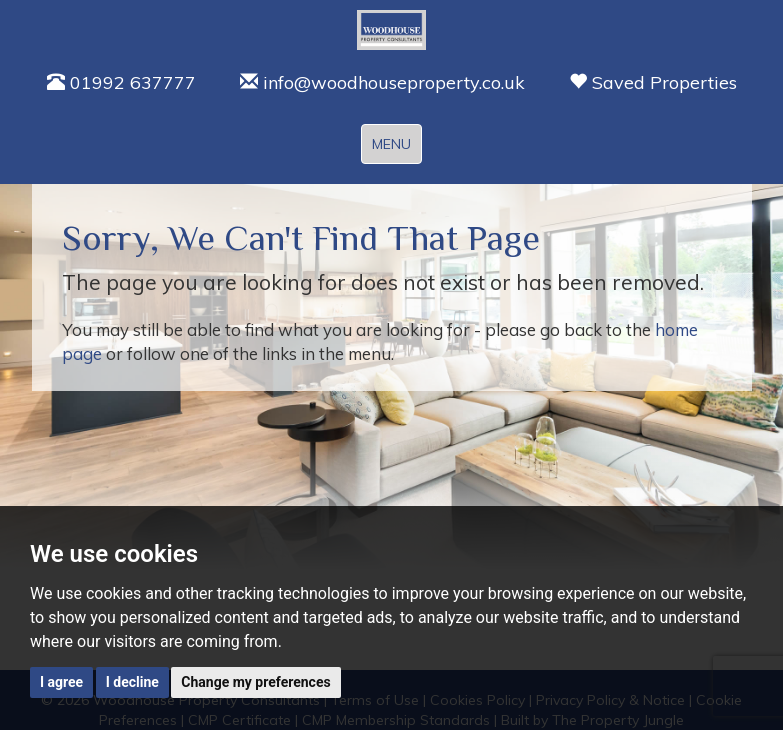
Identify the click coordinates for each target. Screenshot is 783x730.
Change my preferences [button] (255, 682)
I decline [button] (132, 682)
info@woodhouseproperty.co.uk (382, 82)
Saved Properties (653, 82)
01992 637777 (121, 82)
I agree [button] (61, 682)
